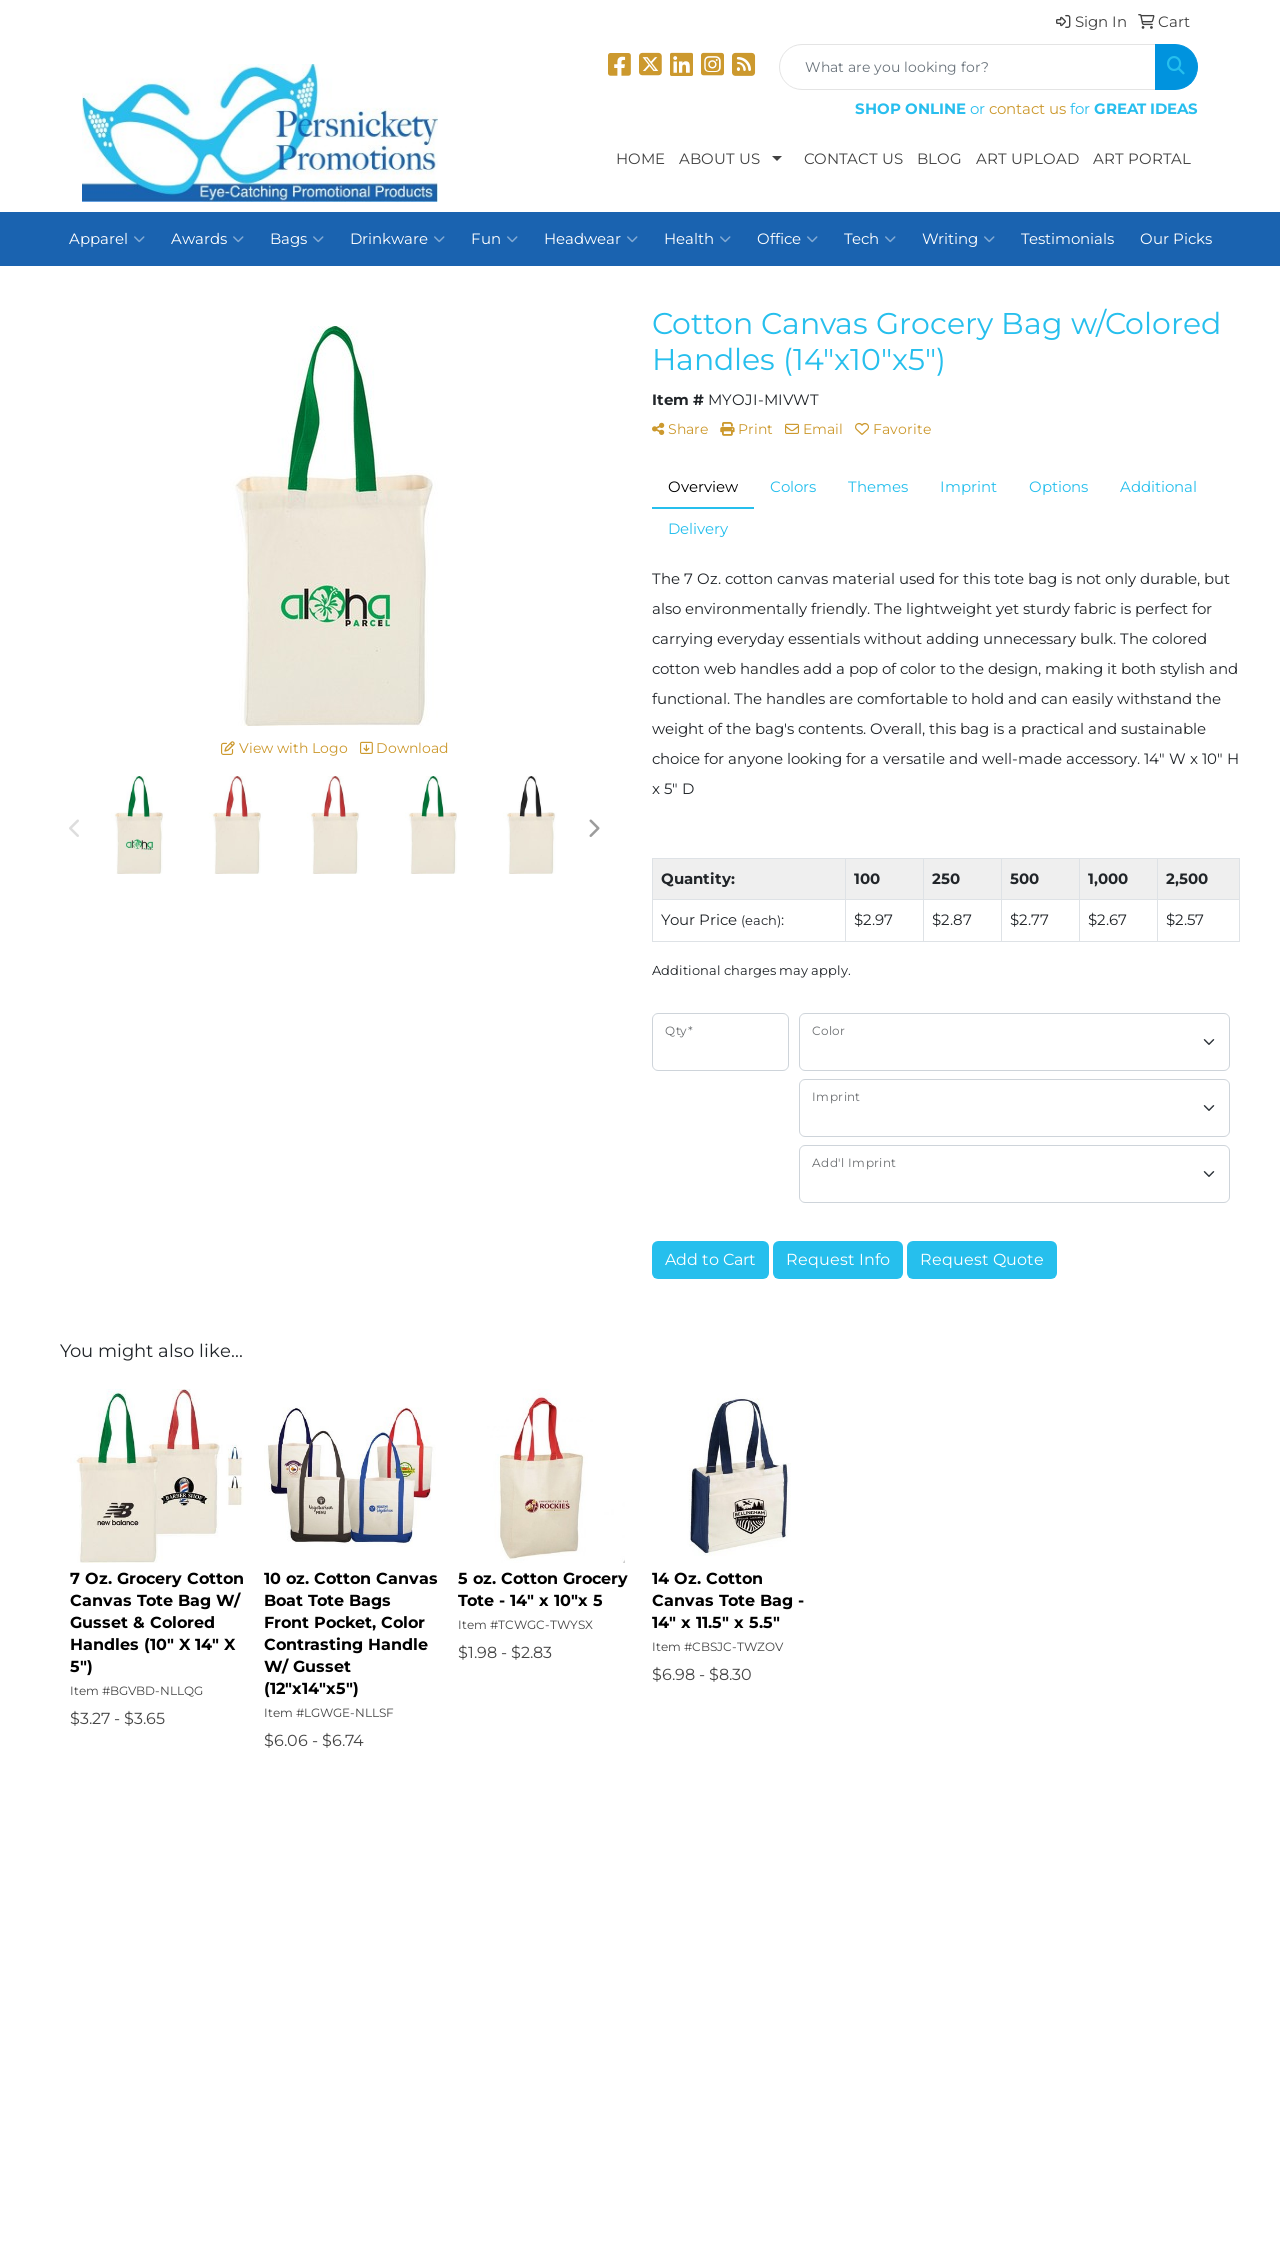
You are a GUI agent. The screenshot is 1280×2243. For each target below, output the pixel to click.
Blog (939, 159)
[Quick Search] (967, 67)
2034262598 (1152, 2087)
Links (291, 1998)
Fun (494, 239)
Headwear (591, 239)
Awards (207, 239)
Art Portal (1142, 159)
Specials (112, 2026)
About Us (719, 159)
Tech (870, 239)
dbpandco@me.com (1121, 2111)
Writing (958, 239)
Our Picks (1176, 239)
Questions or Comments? (177, 2068)
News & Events (136, 1998)
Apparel (107, 239)
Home (640, 159)
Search (297, 1914)
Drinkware (397, 239)
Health (697, 239)
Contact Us (853, 159)
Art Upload (1027, 159)
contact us (1027, 109)
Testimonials (1067, 239)
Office (787, 239)
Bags (297, 239)
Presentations (323, 1942)
